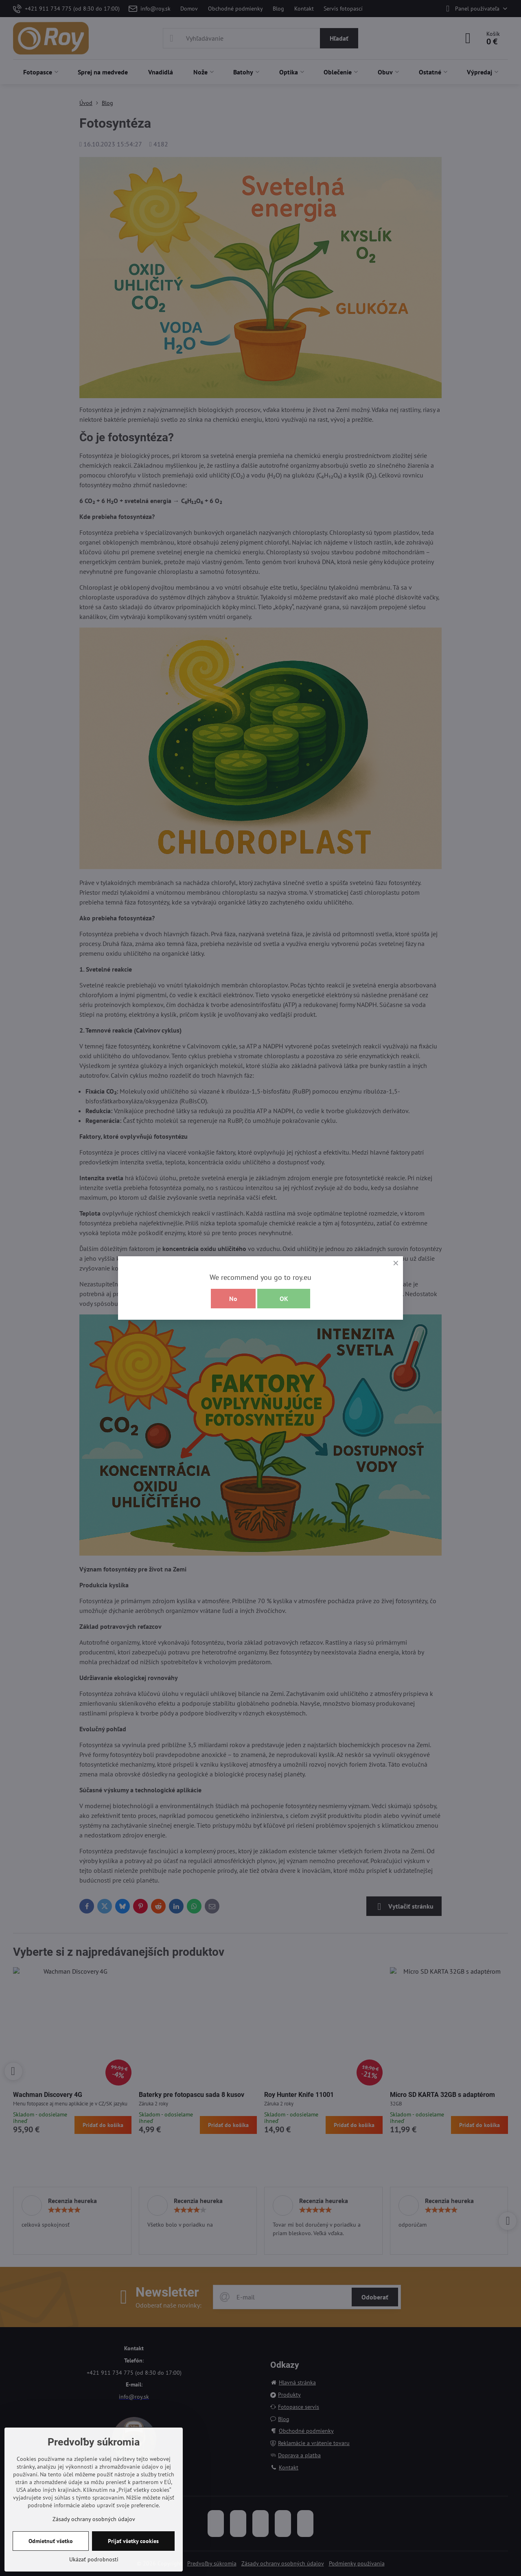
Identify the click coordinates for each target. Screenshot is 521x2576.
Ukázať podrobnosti (93, 2559)
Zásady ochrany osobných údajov (94, 2519)
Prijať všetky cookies (133, 2541)
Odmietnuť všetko (50, 2541)
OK (284, 1299)
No (233, 1299)
